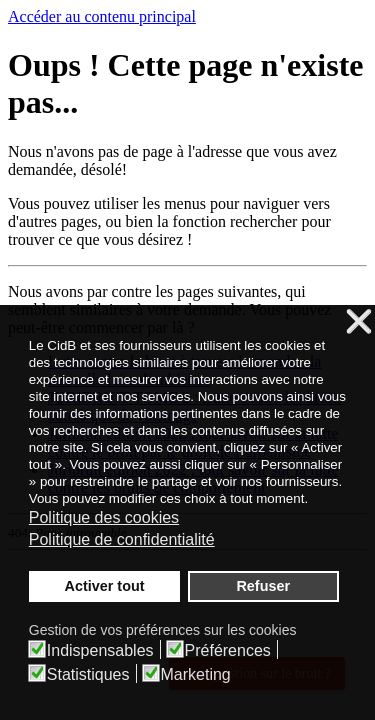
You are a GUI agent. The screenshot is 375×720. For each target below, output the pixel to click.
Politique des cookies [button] (104, 517)
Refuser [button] (263, 586)
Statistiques (88, 675)
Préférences (228, 651)
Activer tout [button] (105, 586)
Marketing (196, 675)
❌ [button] (359, 322)
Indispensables (100, 651)
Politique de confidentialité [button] (122, 539)
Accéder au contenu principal (102, 16)
